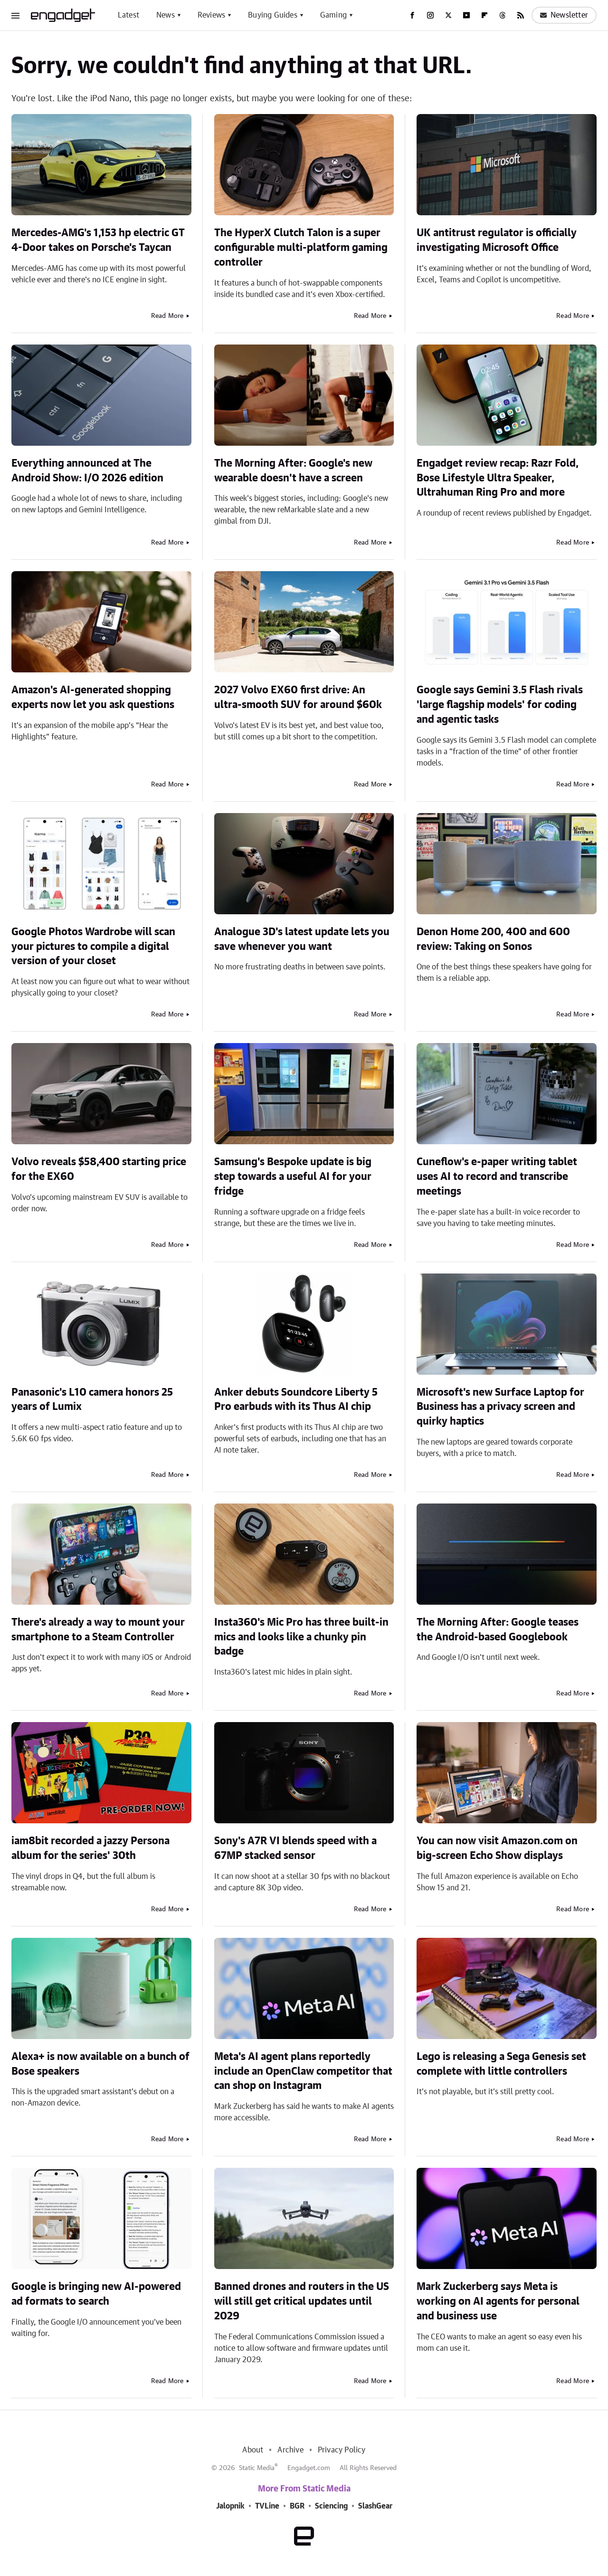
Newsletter (564, 15)
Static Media (257, 2468)
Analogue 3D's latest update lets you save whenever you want (302, 939)
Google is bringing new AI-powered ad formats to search (96, 2294)
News (165, 15)
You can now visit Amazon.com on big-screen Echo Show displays (497, 1848)
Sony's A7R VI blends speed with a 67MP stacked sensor (295, 1848)
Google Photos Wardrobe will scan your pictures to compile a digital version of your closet (93, 947)
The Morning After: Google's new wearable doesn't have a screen (293, 470)
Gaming (333, 15)
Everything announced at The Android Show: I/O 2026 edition (87, 470)
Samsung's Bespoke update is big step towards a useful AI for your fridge (292, 1177)
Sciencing (331, 2506)
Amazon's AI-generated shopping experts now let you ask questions (92, 697)
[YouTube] (466, 15)
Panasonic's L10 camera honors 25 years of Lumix (92, 1399)
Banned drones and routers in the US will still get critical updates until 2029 (301, 2301)
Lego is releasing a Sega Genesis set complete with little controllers (501, 2064)
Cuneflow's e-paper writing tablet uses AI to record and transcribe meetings (497, 1177)
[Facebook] (412, 15)
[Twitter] (448, 15)
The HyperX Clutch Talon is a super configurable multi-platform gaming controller (301, 248)
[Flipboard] (484, 15)
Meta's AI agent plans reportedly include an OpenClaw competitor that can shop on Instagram (303, 2071)
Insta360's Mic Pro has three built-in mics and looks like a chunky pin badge (301, 1637)
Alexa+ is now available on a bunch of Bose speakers (100, 2064)
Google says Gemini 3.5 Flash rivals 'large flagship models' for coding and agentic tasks (500, 705)
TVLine (267, 2506)
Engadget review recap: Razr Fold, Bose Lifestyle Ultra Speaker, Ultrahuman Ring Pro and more (498, 478)
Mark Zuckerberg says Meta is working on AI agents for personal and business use (498, 2301)
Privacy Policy (342, 2450)
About (252, 2450)
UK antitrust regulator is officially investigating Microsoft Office (497, 240)
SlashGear (375, 2506)
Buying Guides (272, 15)
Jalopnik (230, 2506)
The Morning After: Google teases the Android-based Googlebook (498, 1629)
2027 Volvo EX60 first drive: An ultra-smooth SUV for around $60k (298, 697)
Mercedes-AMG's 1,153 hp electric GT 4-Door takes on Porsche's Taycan (98, 240)
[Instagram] (430, 15)
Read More (167, 316)
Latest (128, 15)
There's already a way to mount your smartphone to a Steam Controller (98, 1629)
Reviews (211, 15)
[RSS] (520, 15)
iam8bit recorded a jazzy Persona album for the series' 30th (90, 1848)
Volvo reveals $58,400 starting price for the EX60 (98, 1169)
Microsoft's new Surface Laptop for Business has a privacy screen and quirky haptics (500, 1407)
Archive (290, 2450)
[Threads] (502, 15)
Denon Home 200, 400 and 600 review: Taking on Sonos (493, 939)
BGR (297, 2506)
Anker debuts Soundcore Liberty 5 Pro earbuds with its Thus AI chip (296, 1399)
